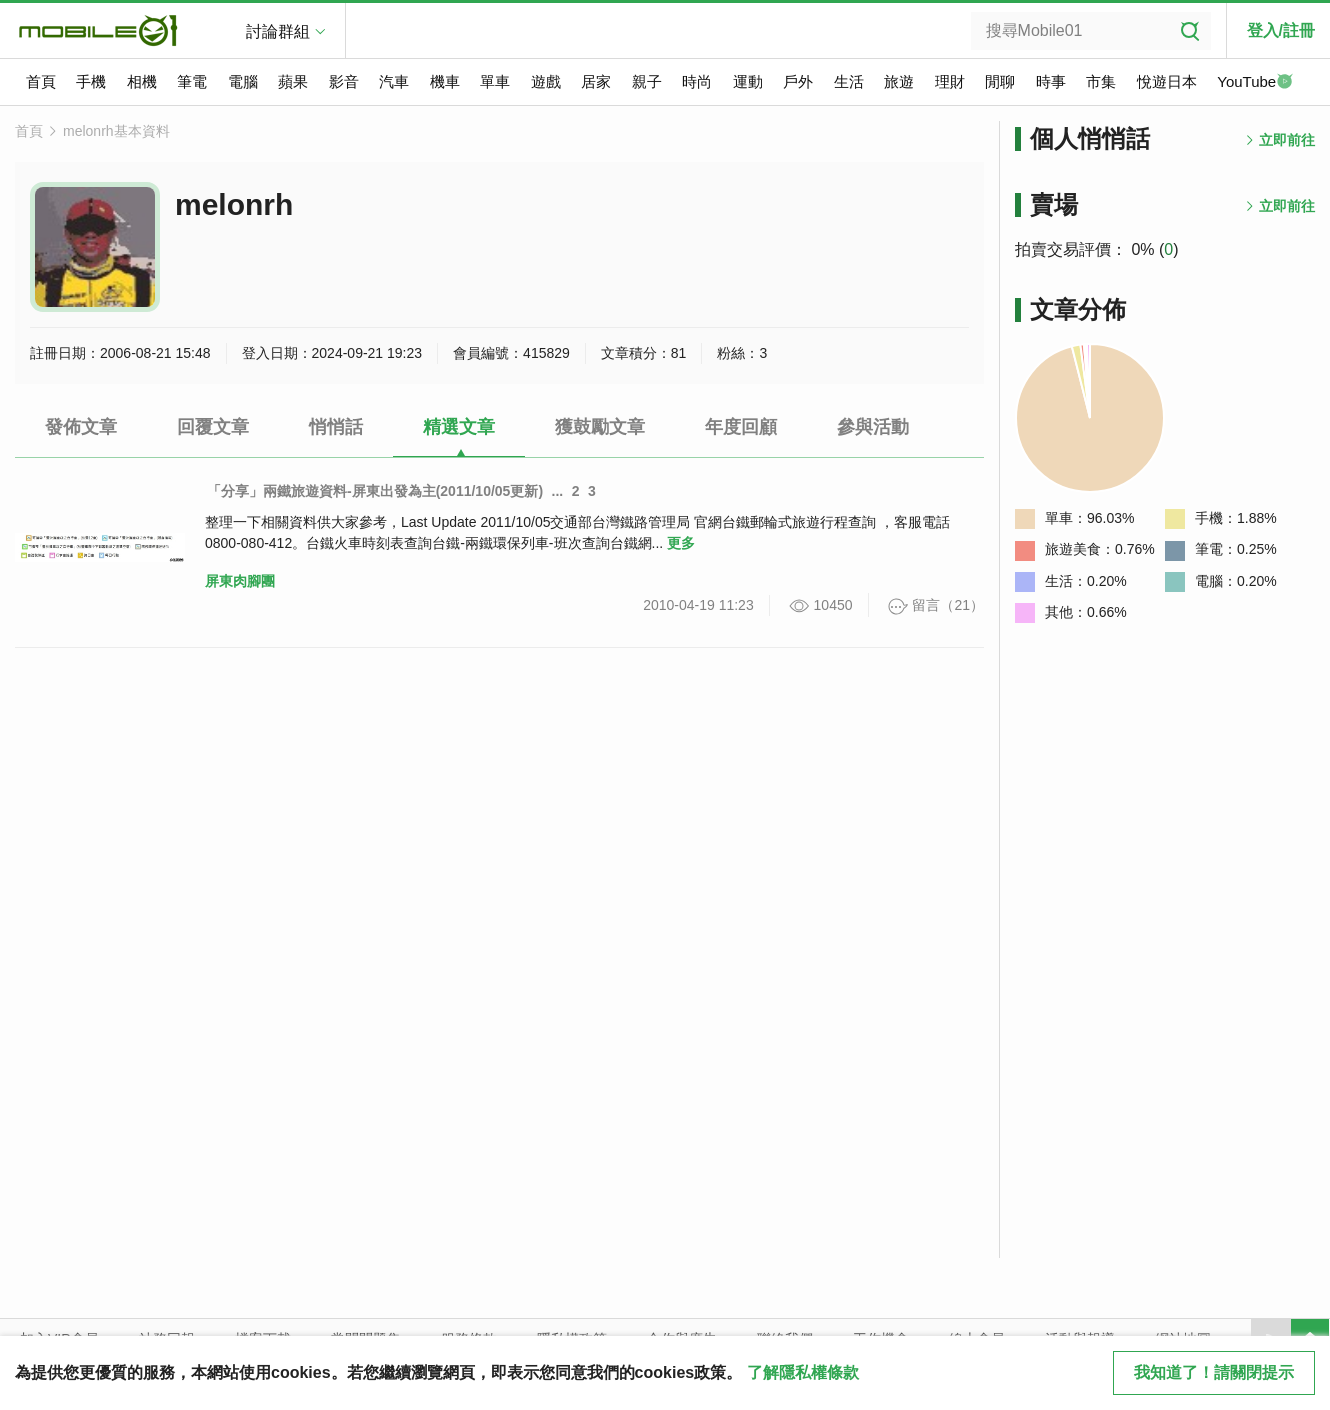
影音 (344, 81)
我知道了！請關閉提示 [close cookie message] (1214, 1372)
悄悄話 (336, 427)
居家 (596, 81)
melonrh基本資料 (116, 131)
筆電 (192, 81)
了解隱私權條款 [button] (803, 1372)
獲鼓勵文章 (600, 427)
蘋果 (293, 81)
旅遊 (899, 81)
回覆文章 (213, 427)
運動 (748, 81)
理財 (950, 81)
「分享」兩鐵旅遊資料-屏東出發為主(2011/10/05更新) (375, 491)
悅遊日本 (1167, 81)
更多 (681, 543)
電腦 (243, 81)
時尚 (697, 81)
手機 (91, 81)
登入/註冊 (1281, 30)
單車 (495, 81)
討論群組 (278, 31)
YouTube (1255, 83)
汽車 (394, 81)
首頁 (41, 81)
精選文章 (459, 427)
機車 (445, 81)
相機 (142, 81)
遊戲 (546, 81)
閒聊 (1000, 81)
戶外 (798, 81)
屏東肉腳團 (240, 581)
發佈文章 (81, 427)
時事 (1051, 81)
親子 (647, 81)
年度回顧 (741, 427)
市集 (1101, 81)
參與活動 (873, 427)
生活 (849, 81)
